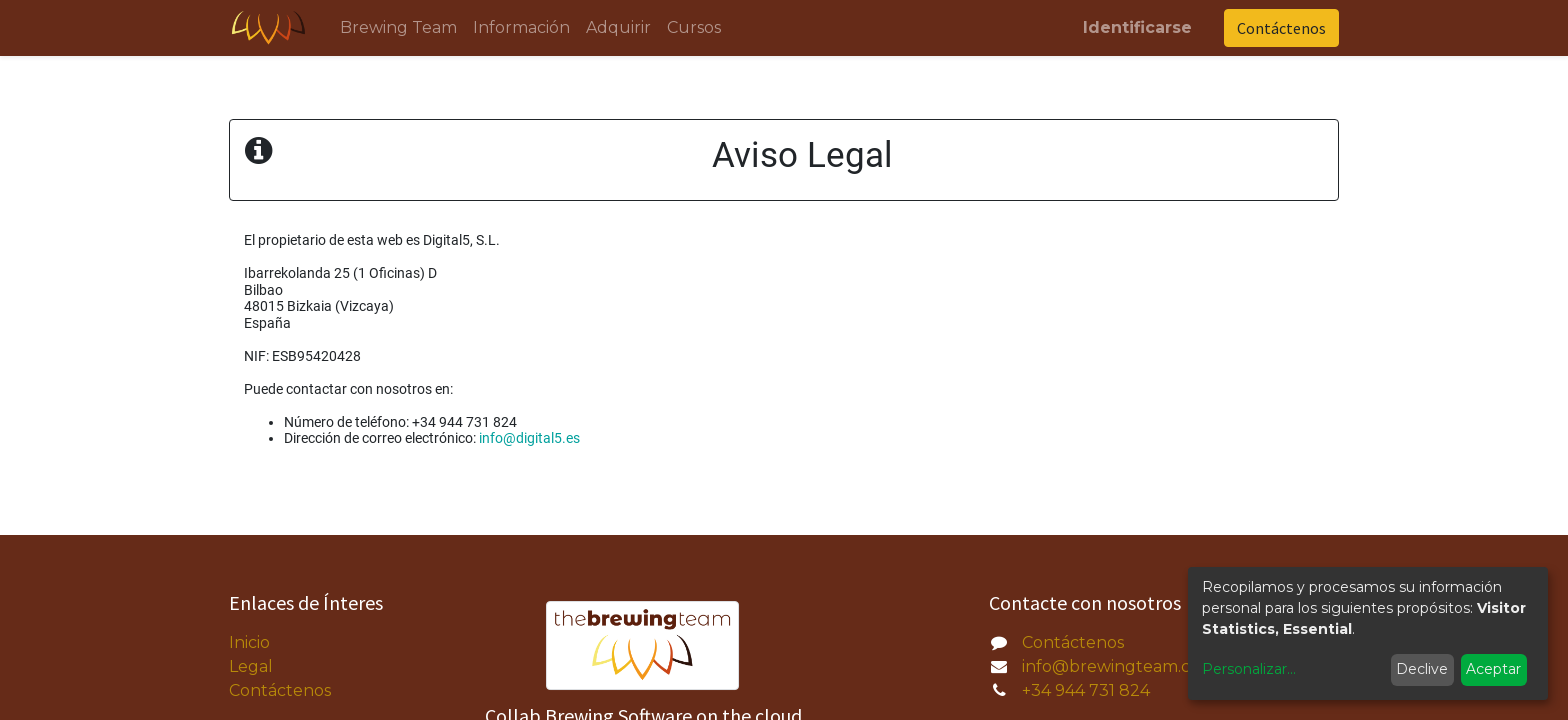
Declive (1422, 669)
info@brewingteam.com (1119, 666)
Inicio (249, 642)
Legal (251, 666)
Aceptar (1493, 669)
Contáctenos (1281, 28)
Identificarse (1137, 27)
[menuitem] (398, 28)
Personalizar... (1249, 669)
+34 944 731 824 (1086, 690)
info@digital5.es (529, 438)
